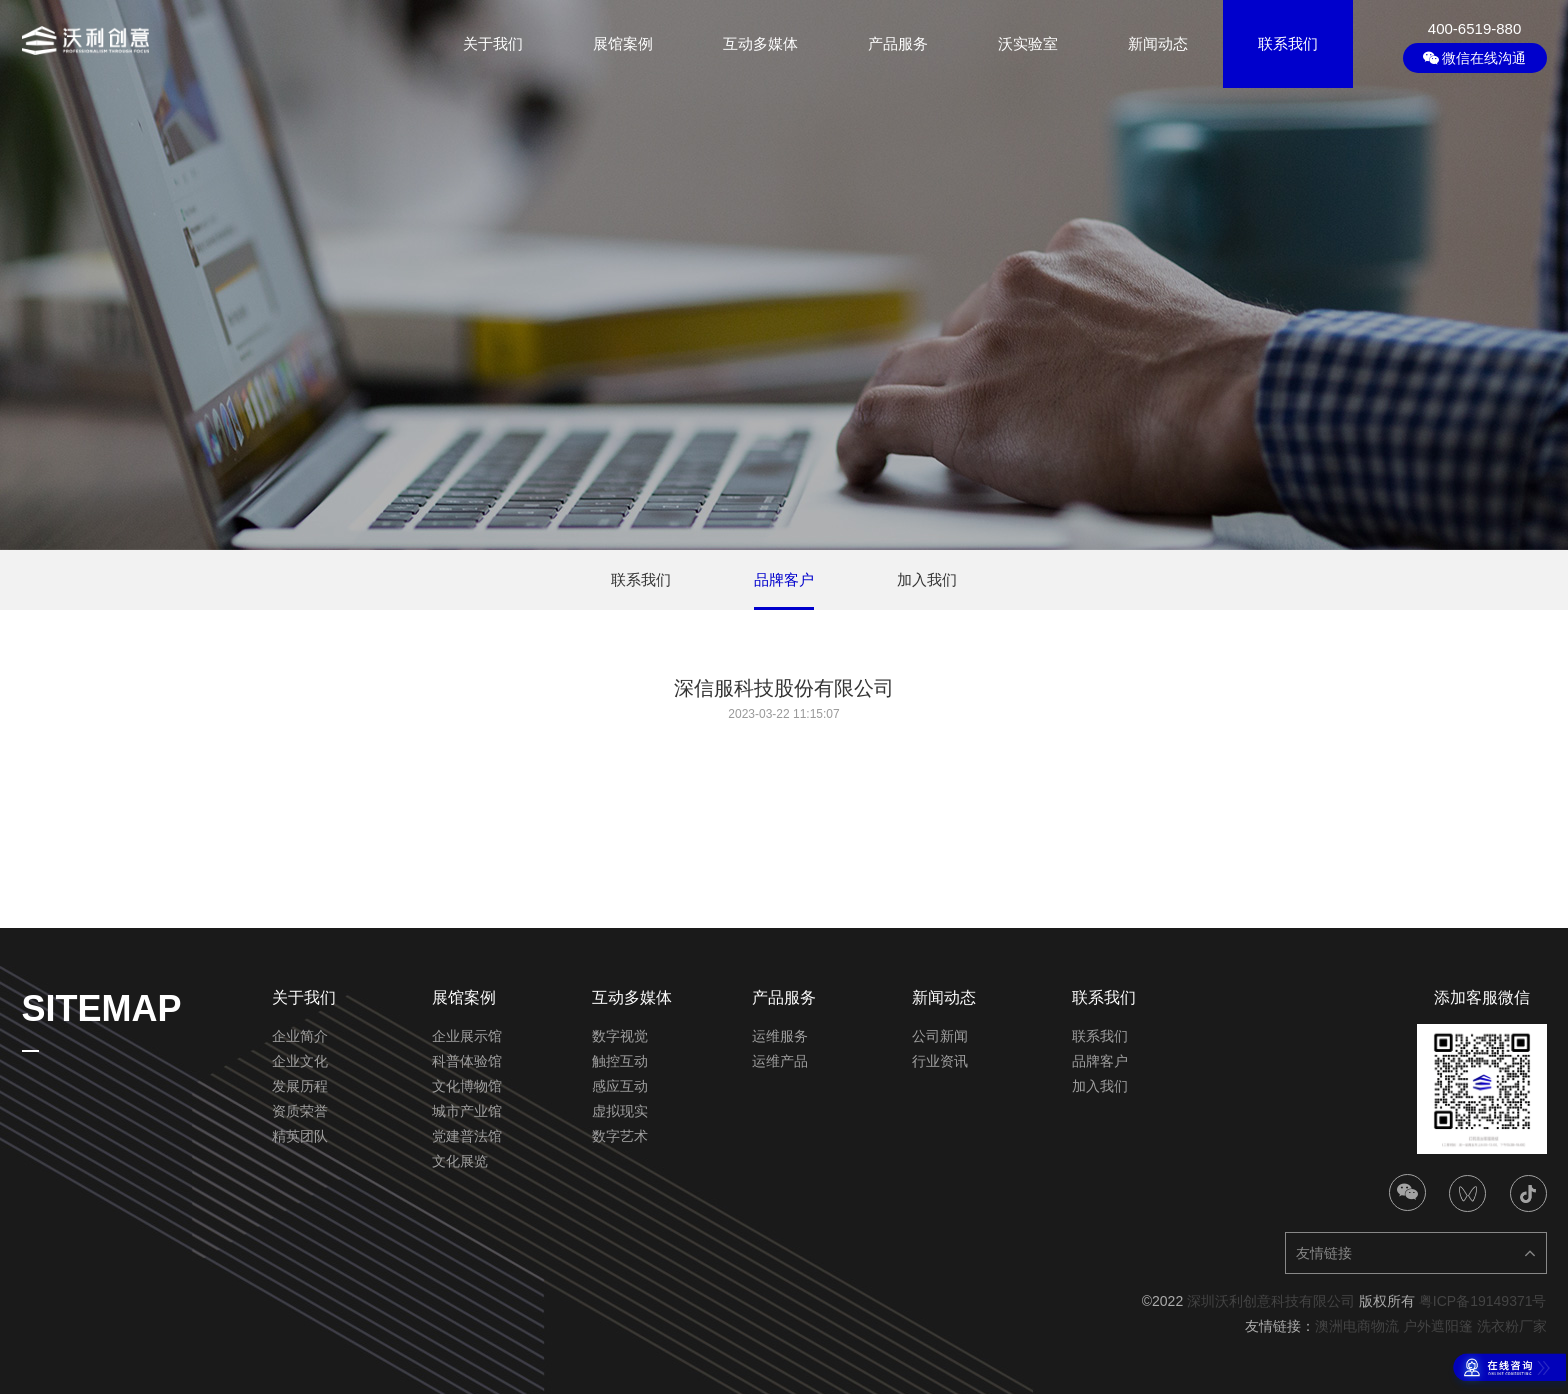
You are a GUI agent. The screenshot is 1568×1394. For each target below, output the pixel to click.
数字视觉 (620, 1036)
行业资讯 (940, 1061)
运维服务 (780, 1036)
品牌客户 (1100, 1061)
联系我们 (1288, 43)
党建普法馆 (467, 1136)
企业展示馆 (467, 1036)
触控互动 (620, 1061)
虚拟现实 (620, 1111)
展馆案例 (623, 43)
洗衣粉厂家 (1512, 1326)
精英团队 (300, 1136)
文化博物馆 (467, 1086)
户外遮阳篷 (1438, 1326)
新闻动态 (1158, 43)
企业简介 (300, 1036)
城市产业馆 (467, 1111)
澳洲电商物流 (1357, 1326)
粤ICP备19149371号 (1483, 1301)
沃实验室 (1028, 43)
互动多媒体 (760, 43)
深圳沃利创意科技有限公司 (1271, 1301)
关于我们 (493, 43)
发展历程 (300, 1086)
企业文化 (300, 1061)
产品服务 (898, 43)
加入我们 (1100, 1086)
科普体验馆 (467, 1061)
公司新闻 (940, 1036)
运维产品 (780, 1061)
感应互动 (620, 1086)
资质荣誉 (300, 1111)
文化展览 (460, 1161)
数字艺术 (620, 1136)
